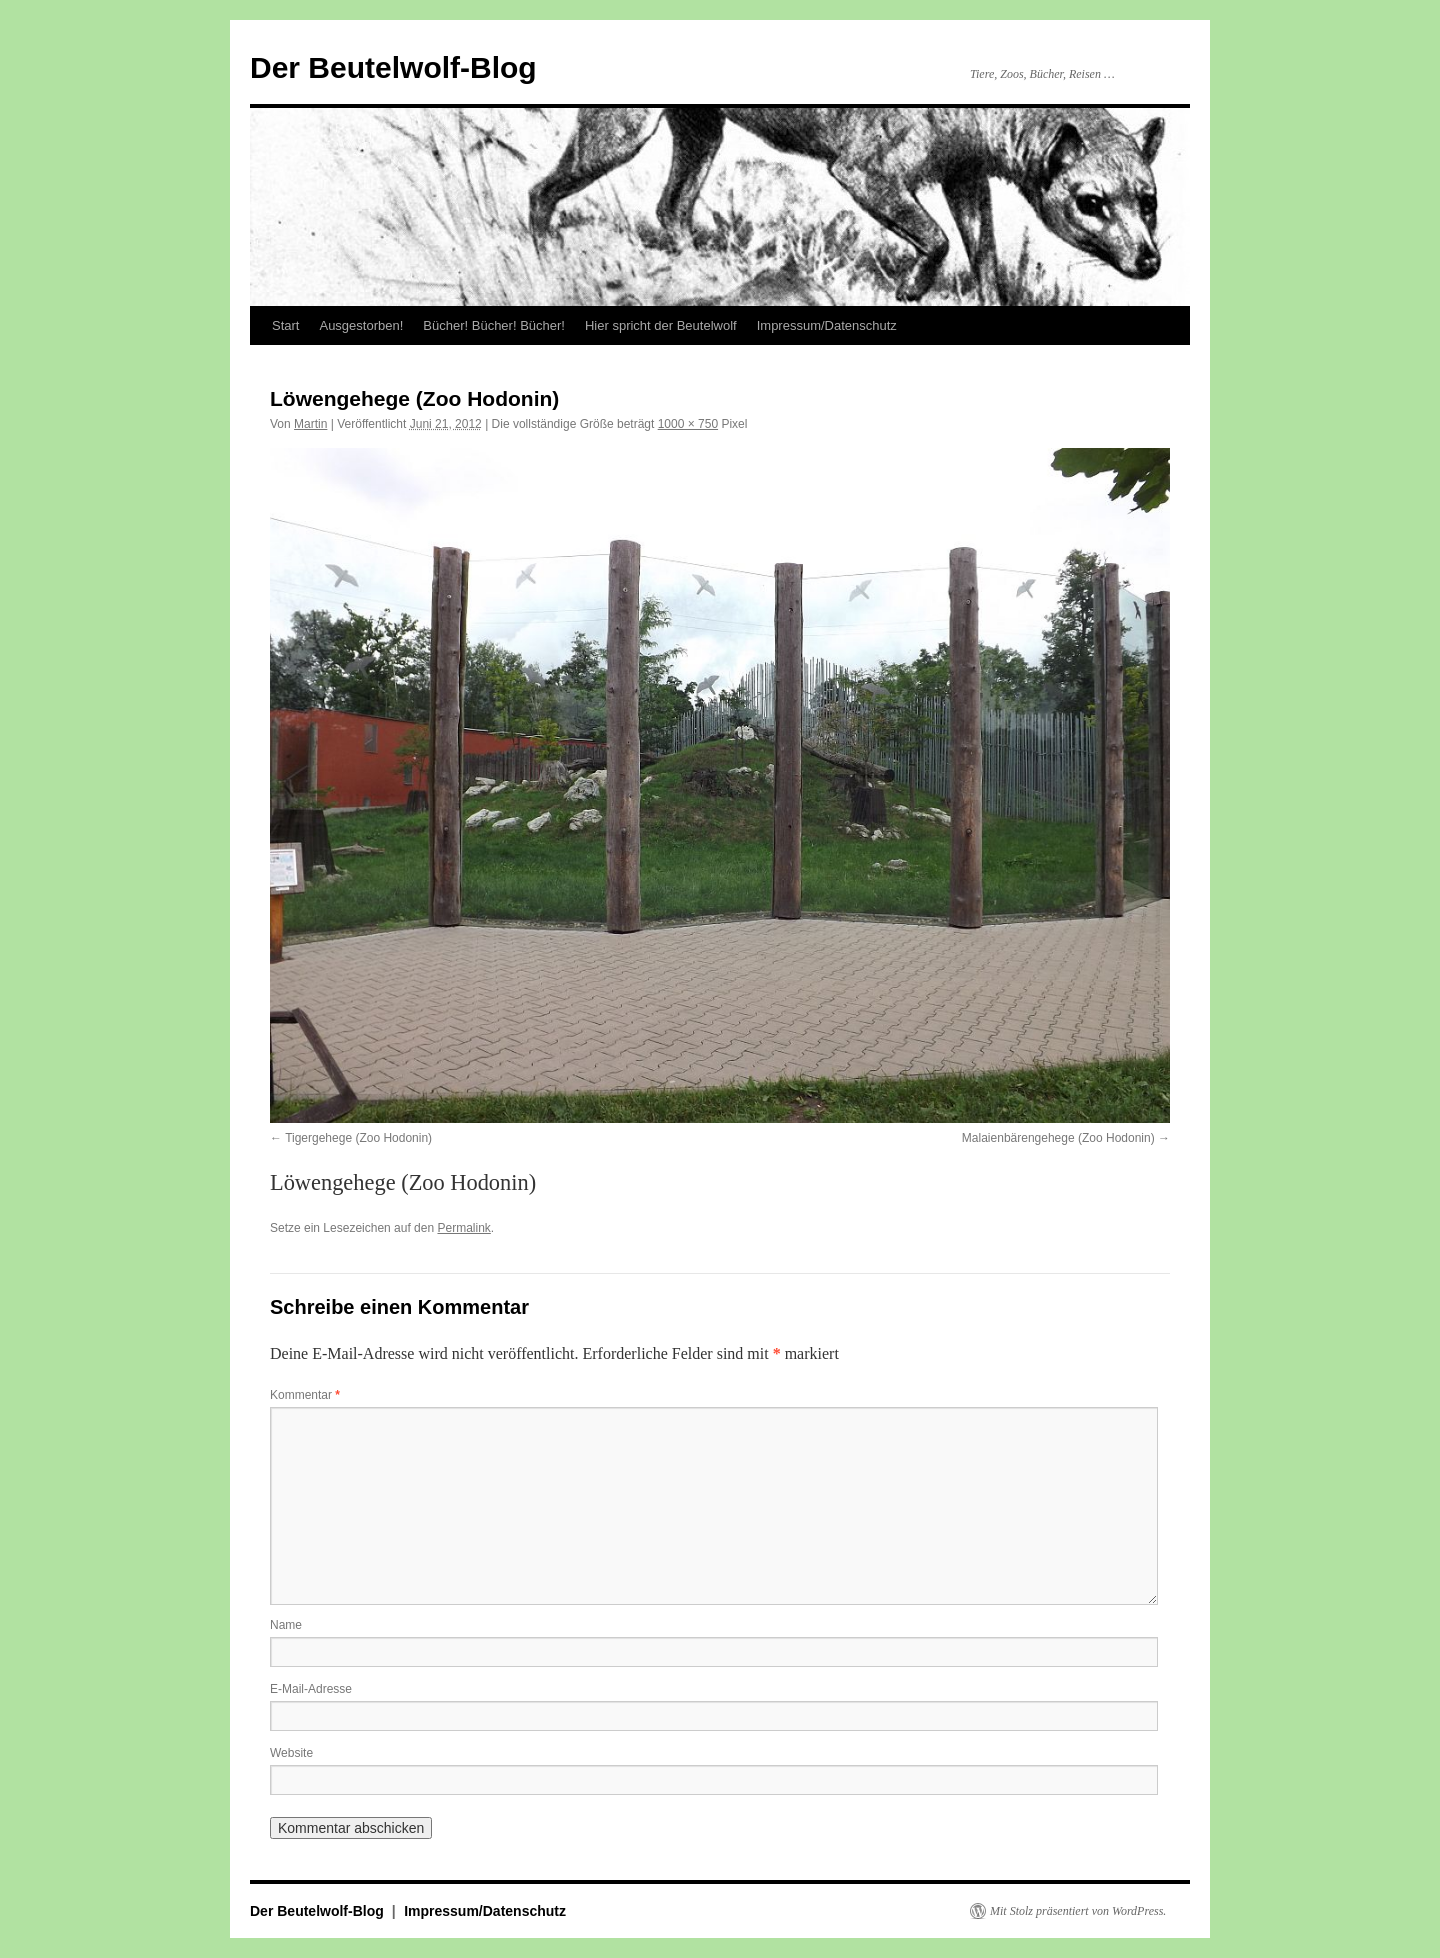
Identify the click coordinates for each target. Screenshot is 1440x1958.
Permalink (463, 1228)
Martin (310, 424)
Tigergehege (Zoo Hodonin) (358, 1138)
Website (291, 1753)
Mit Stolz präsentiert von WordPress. (1078, 1911)
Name (286, 1625)
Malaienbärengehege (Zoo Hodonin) (1058, 1138)
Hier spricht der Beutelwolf (661, 325)
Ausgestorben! (361, 325)
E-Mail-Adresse (311, 1689)
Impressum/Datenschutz (827, 325)
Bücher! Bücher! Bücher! (494, 325)
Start (285, 325)
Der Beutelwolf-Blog (393, 67)
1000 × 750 (688, 424)
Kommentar (305, 1395)
